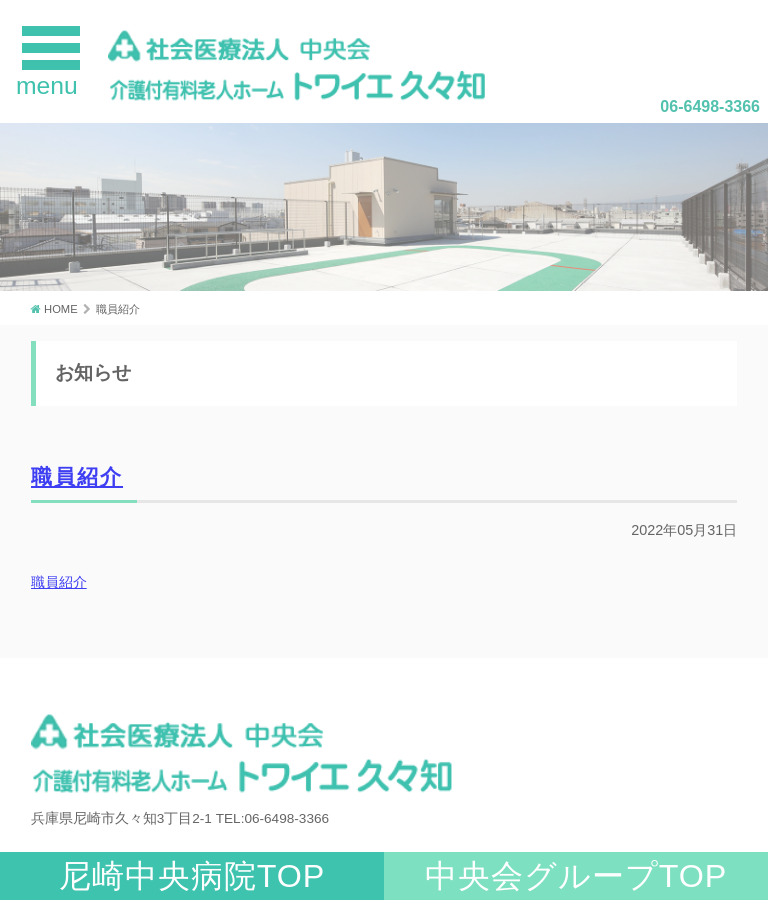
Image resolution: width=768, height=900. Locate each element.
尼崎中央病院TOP (192, 876)
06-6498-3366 (710, 106)
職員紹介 (77, 476)
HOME (61, 309)
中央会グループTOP (576, 876)
